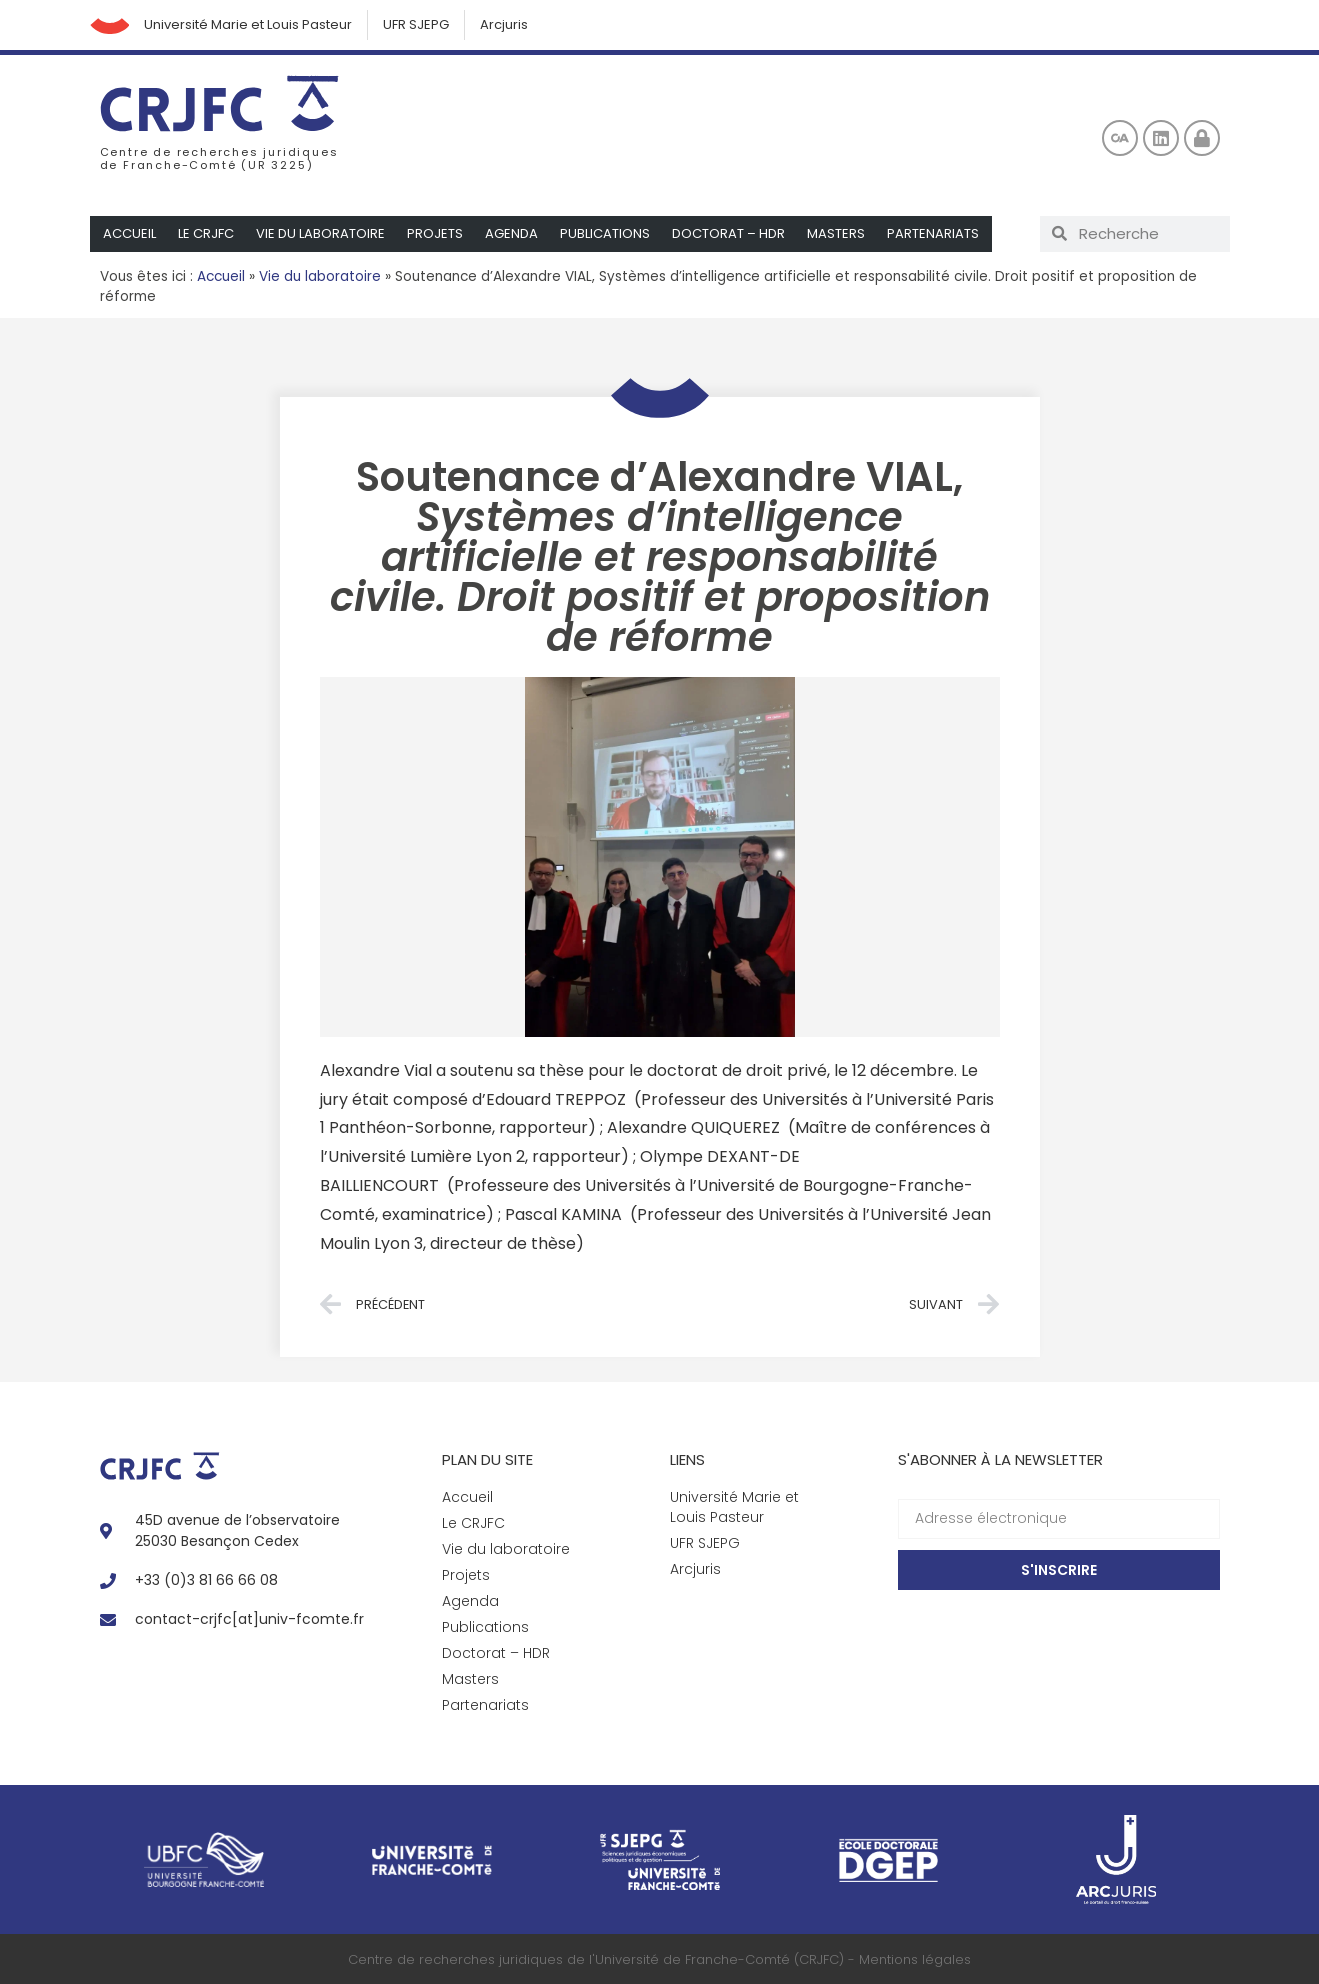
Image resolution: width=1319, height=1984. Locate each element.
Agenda (511, 233)
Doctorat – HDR (728, 233)
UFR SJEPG (417, 24)
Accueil (129, 233)
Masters (836, 233)
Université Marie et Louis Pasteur (249, 24)
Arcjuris (505, 24)
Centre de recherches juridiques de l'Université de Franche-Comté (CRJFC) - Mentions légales (659, 1959)
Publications (605, 233)
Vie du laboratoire (320, 233)
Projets (435, 233)
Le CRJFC (206, 233)
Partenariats (933, 233)
